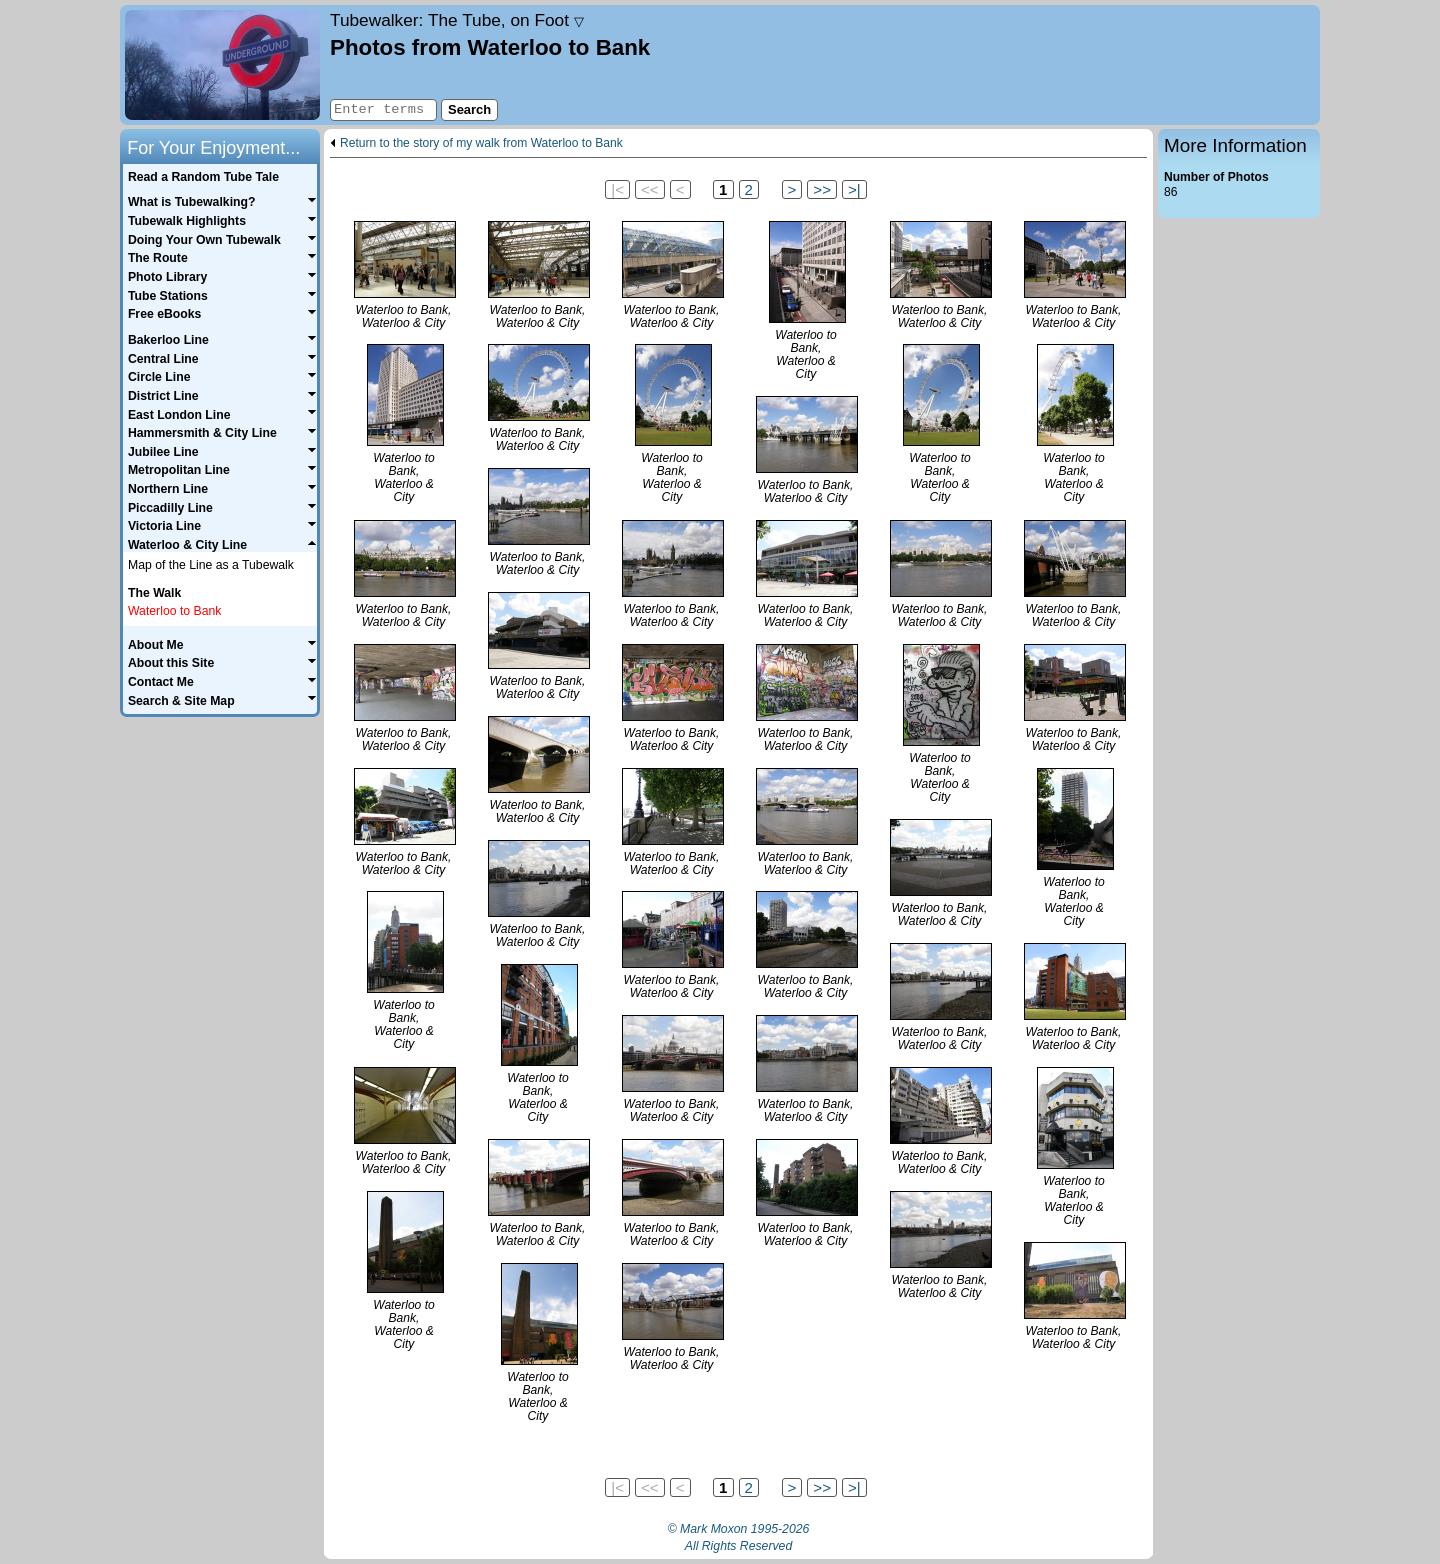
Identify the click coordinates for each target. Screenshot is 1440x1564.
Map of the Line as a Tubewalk (211, 565)
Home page (222, 65)
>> (822, 189)
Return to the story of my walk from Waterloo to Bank (481, 143)
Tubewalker (457, 20)
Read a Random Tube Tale (203, 177)
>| (854, 189)
